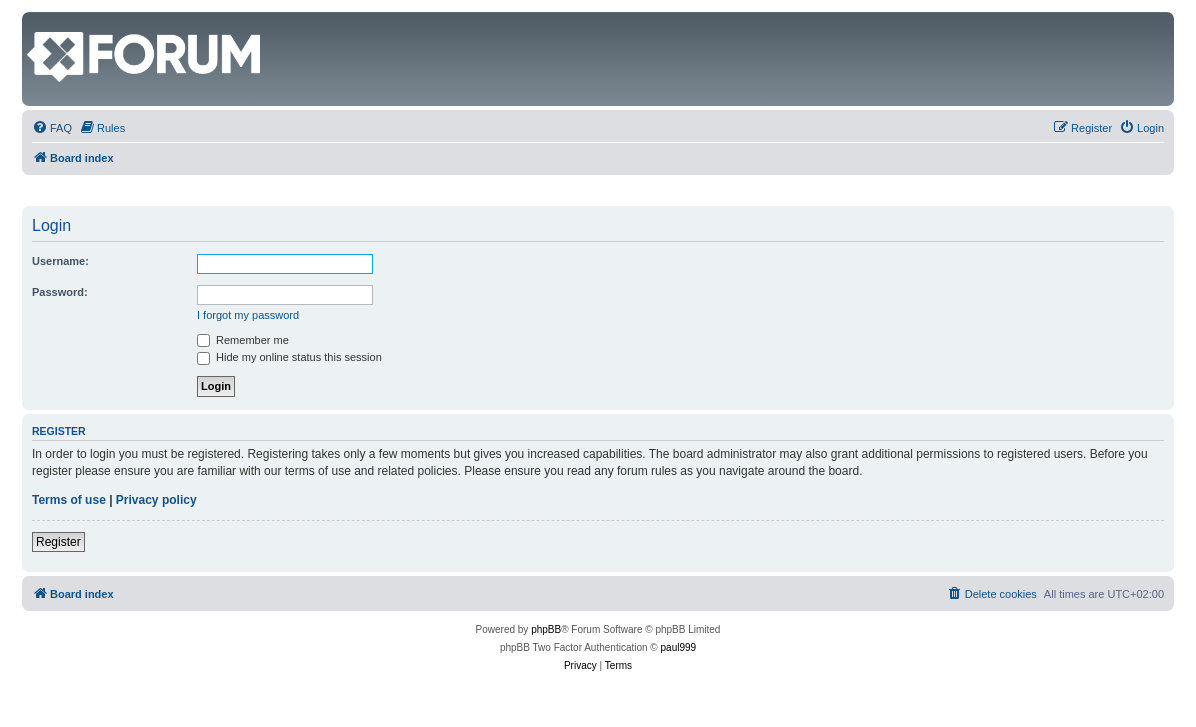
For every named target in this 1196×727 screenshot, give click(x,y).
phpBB (546, 629)
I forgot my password (248, 315)
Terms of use (69, 500)
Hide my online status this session (289, 357)
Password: (60, 292)
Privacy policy (156, 500)
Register (58, 542)
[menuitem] (52, 128)
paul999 (679, 647)
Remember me (243, 340)
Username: (60, 261)
